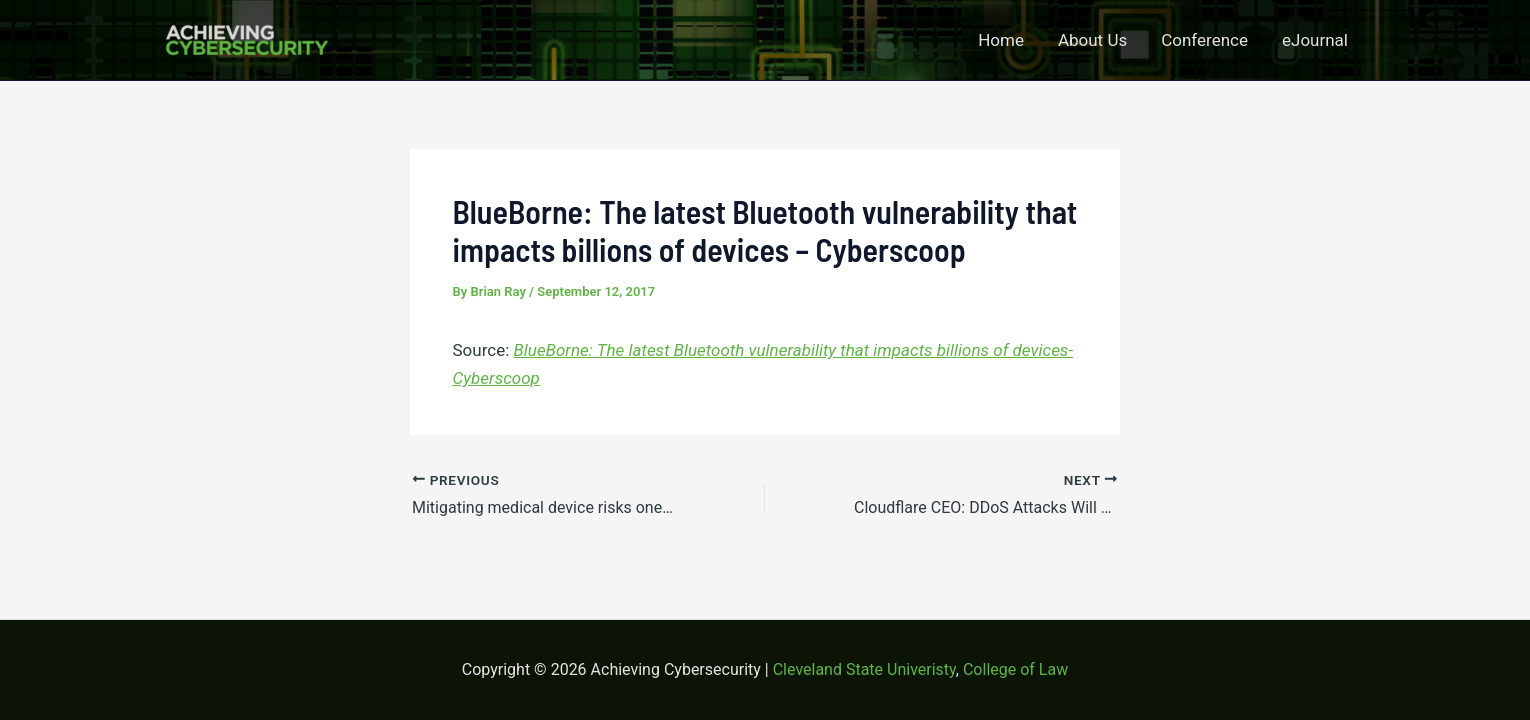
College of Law (1015, 669)
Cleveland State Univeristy (864, 669)
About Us (1092, 40)
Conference (1204, 40)
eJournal (1315, 40)
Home (1001, 40)
